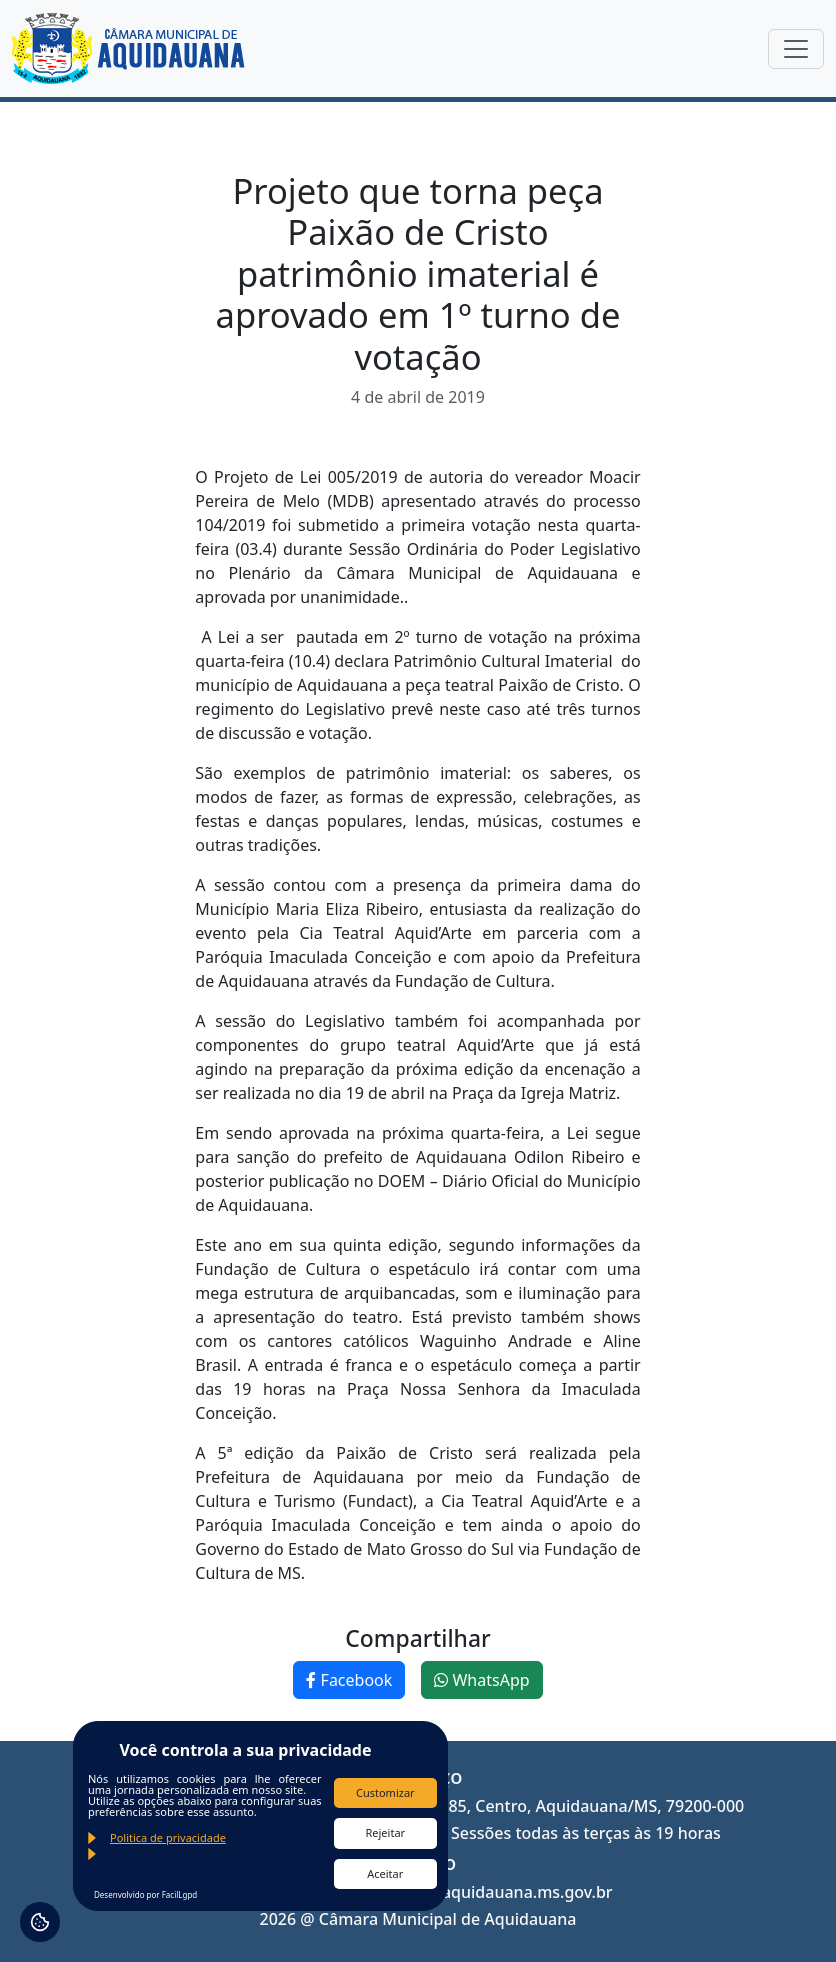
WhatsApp (481, 1680)
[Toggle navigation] (796, 49)
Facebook (349, 1680)
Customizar (385, 1792)
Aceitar (385, 1873)
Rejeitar (385, 1832)
